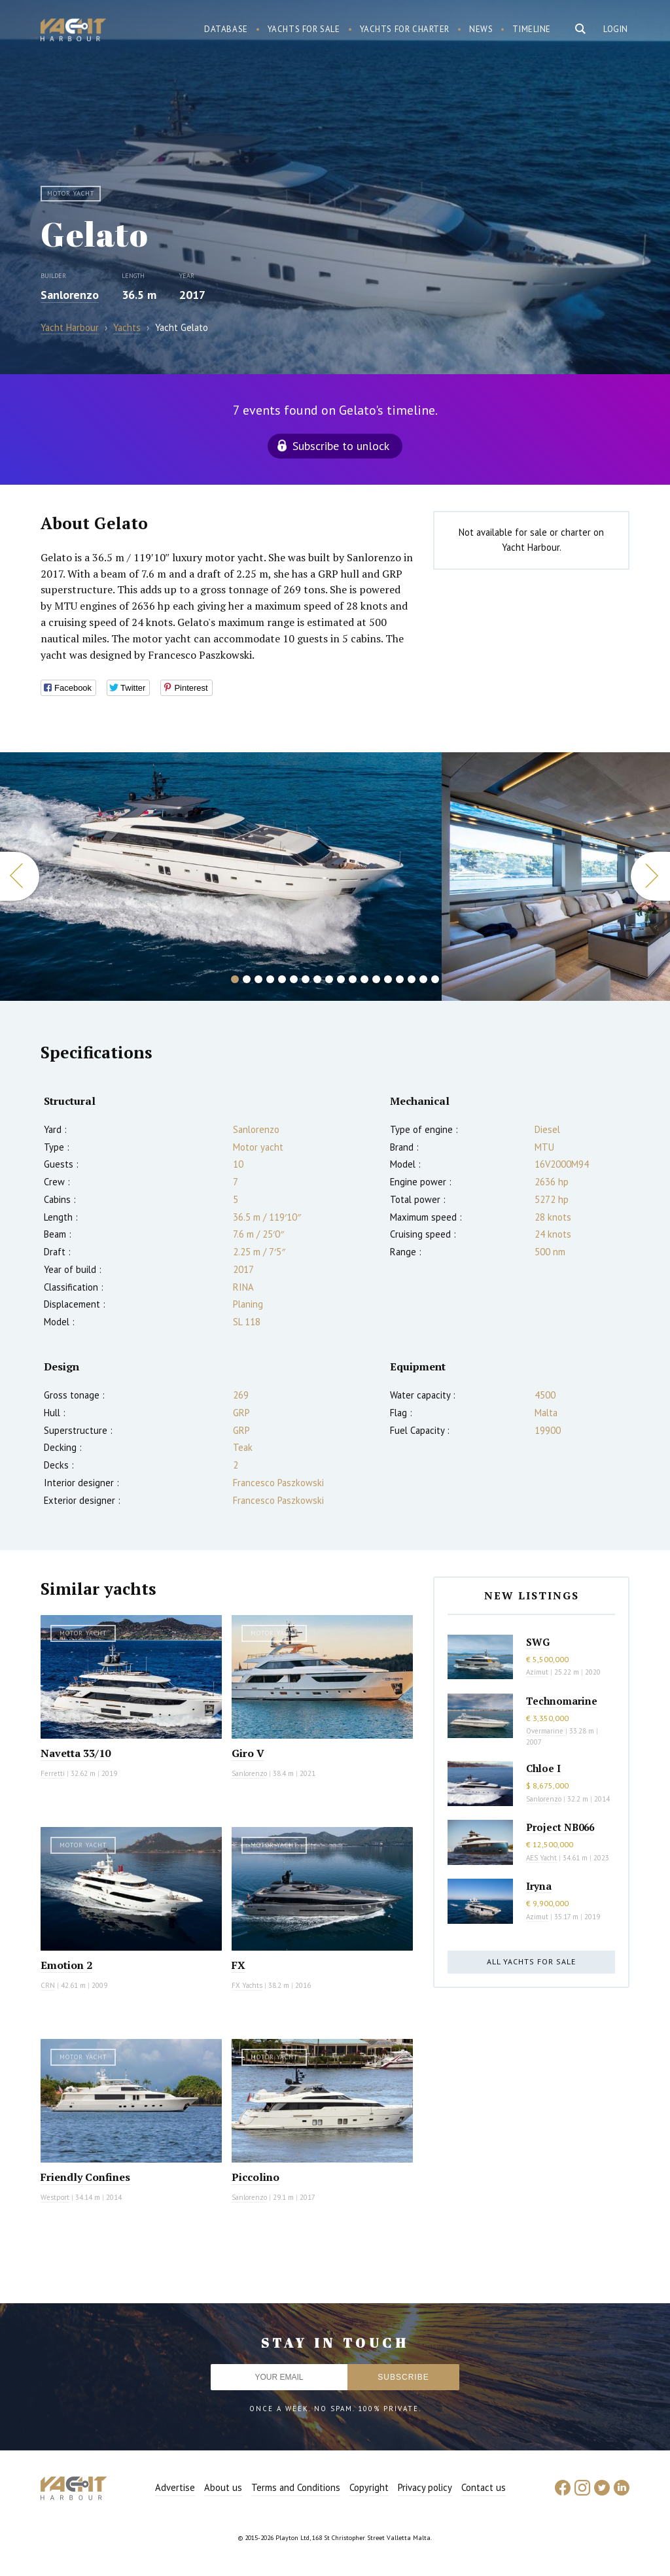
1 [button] (235, 979)
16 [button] (411, 979)
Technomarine (561, 1700)
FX (238, 1965)
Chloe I (543, 1768)
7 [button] (305, 979)
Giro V (248, 1753)
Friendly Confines (85, 2177)
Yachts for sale (304, 29)
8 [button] (317, 979)
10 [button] (341, 979)
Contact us (483, 2487)
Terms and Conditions (295, 2487)
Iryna (539, 1885)
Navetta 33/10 (76, 1753)
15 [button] (400, 979)
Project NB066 (560, 1827)
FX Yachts (247, 1985)
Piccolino (255, 2177)
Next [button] (650, 876)
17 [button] (423, 979)
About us (223, 2487)
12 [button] (364, 979)
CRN (48, 1985)
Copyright (369, 2487)
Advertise (175, 2487)
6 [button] (294, 979)
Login (615, 29)
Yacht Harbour (73, 31)
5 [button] (282, 979)
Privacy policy (425, 2487)
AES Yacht (541, 1857)
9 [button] (329, 979)
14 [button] (388, 979)
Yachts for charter (405, 29)
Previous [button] (19, 876)
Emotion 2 (66, 1965)
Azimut (537, 1672)
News (481, 29)
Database (226, 29)
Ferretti (53, 1773)
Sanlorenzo (70, 294)
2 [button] (247, 979)
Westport (55, 2197)
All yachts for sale (531, 1961)
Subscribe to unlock (340, 445)
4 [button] (270, 979)
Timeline (531, 29)
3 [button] (258, 979)
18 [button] (435, 979)
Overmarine (545, 1730)
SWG (538, 1641)
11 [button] (353, 979)
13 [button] (376, 979)
